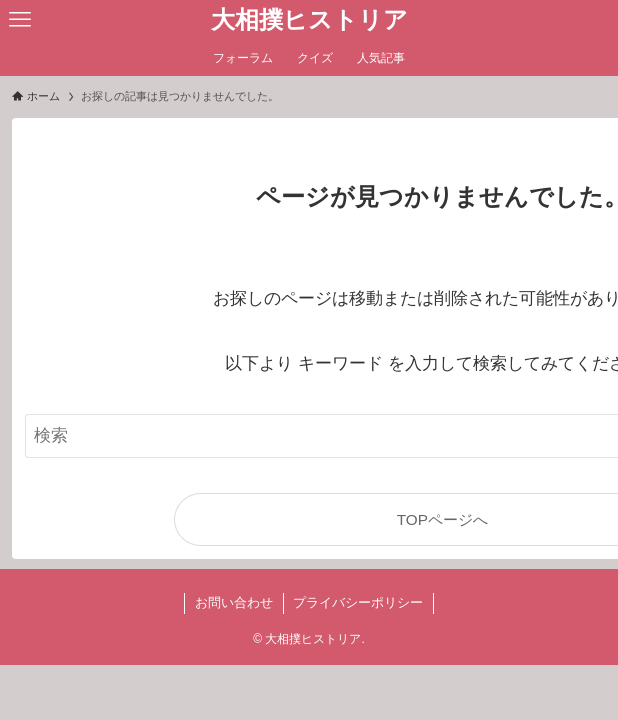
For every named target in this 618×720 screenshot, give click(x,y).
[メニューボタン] (20, 20)
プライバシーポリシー (358, 602)
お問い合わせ (234, 602)
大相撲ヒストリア (309, 20)
